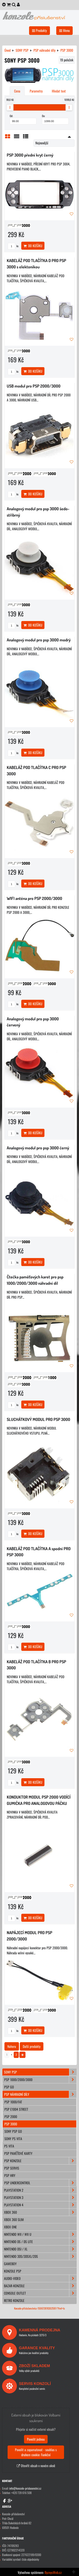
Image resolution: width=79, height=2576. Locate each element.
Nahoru (11, 2046)
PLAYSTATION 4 (40, 2204)
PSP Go (9, 2086)
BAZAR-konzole (40, 2285)
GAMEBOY (10, 2263)
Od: (23, 119)
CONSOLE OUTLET (40, 2293)
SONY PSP (40, 2072)
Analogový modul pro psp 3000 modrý (39, 639)
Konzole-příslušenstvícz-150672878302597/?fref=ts (39, 2308)
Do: (55, 119)
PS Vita (9, 2146)
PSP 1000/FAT (13, 2101)
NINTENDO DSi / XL (40, 2249)
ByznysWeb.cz (53, 2572)
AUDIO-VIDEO (40, 2278)
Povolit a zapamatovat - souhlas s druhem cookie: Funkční (36, 2452)
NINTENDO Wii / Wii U (40, 2234)
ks (13, 246)
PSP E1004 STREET (16, 2109)
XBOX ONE (10, 2226)
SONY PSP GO (13, 2131)
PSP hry (9, 2175)
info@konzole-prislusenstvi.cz (25, 2488)
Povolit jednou (36, 2439)
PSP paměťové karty (18, 2153)
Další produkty (31, 2046)
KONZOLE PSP (12, 2271)
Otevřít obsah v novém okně (36, 2465)
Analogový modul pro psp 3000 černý (38, 1147)
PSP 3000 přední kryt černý (30, 155)
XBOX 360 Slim (14, 2219)
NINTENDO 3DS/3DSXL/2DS (40, 2256)
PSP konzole (40, 2160)
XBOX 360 (40, 2212)
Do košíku (32, 245)
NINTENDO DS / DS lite (40, 2241)
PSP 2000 (10, 2116)
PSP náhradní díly (40, 2094)
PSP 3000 (10, 2123)
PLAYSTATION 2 (40, 2190)
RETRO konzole (14, 2300)
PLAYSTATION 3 (40, 2197)
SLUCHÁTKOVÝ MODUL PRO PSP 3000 (38, 1419)
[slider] (9, 107)
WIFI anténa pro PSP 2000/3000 (34, 898)
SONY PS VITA (13, 2138)
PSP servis (11, 2168)
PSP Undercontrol (40, 2182)
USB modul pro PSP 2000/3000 (33, 386)
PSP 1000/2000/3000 (40, 2079)
